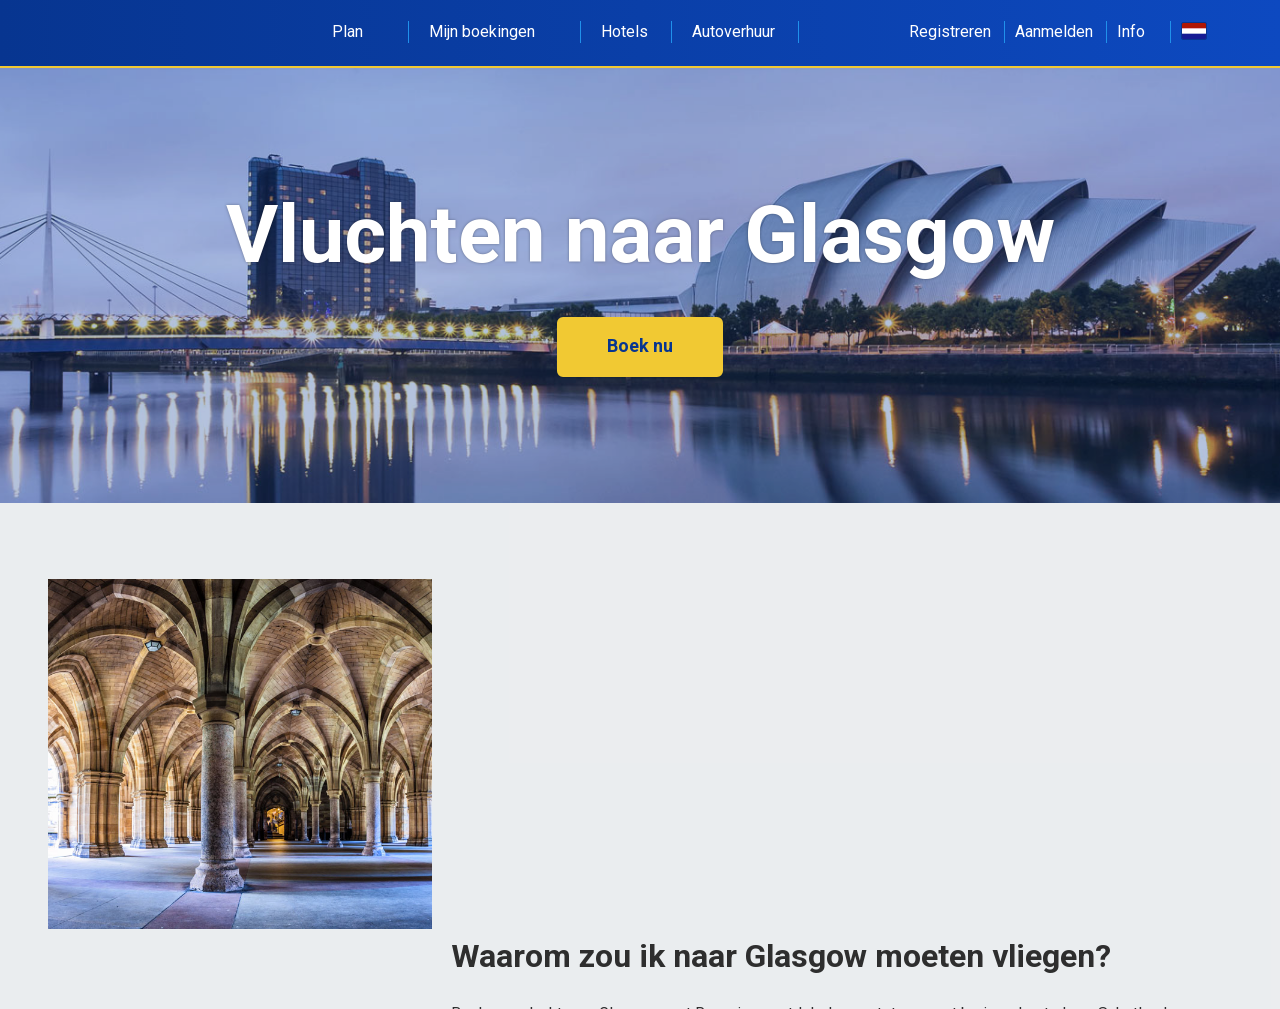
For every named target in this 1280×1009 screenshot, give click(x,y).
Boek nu (640, 345)
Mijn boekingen (493, 31)
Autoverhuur (733, 31)
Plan (358, 31)
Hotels (624, 31)
